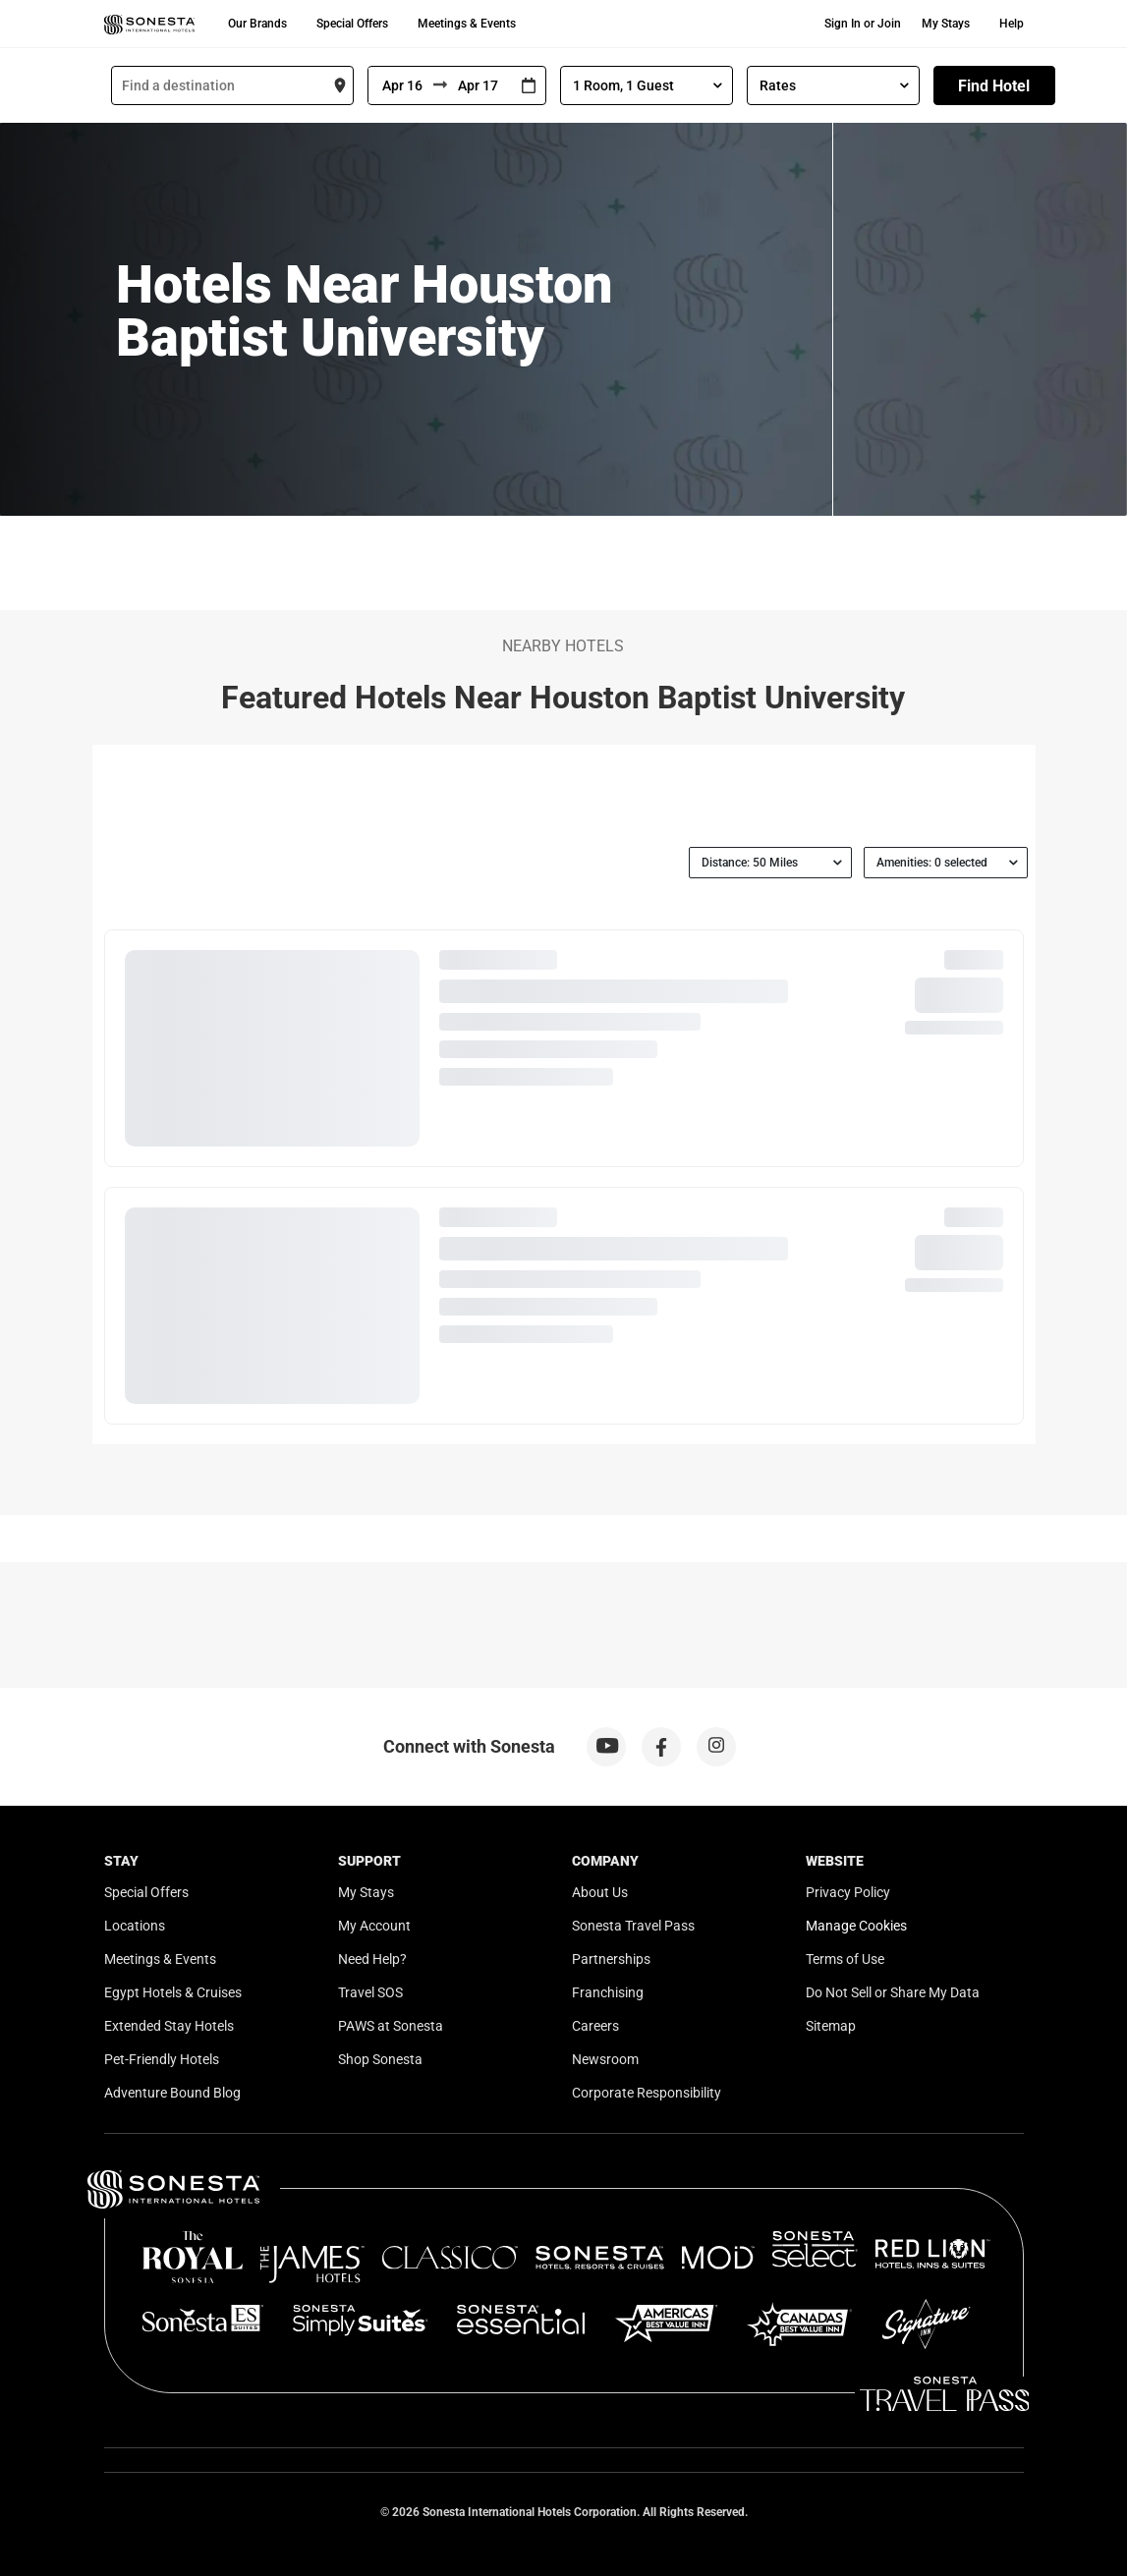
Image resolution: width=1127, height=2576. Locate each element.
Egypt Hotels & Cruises (173, 1992)
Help (1011, 23)
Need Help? (372, 1959)
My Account (374, 1925)
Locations (134, 1925)
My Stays (946, 23)
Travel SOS (370, 1992)
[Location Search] (232, 85)
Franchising (608, 1992)
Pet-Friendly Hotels (161, 2059)
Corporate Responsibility (646, 2092)
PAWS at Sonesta (390, 2026)
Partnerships (611, 1959)
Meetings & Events (467, 23)
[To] (479, 85)
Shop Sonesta (380, 2059)
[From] (400, 85)
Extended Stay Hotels (169, 2026)
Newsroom (605, 2059)
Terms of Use (845, 1959)
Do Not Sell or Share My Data (893, 1992)
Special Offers (352, 23)
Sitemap (831, 2026)
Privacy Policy (848, 1892)
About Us (600, 1892)
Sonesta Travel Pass (633, 1925)
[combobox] (232, 85)
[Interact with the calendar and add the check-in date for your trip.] (528, 86)
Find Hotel (994, 86)
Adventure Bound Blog (172, 2092)
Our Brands (257, 23)
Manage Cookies (856, 1925)
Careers (595, 2026)
